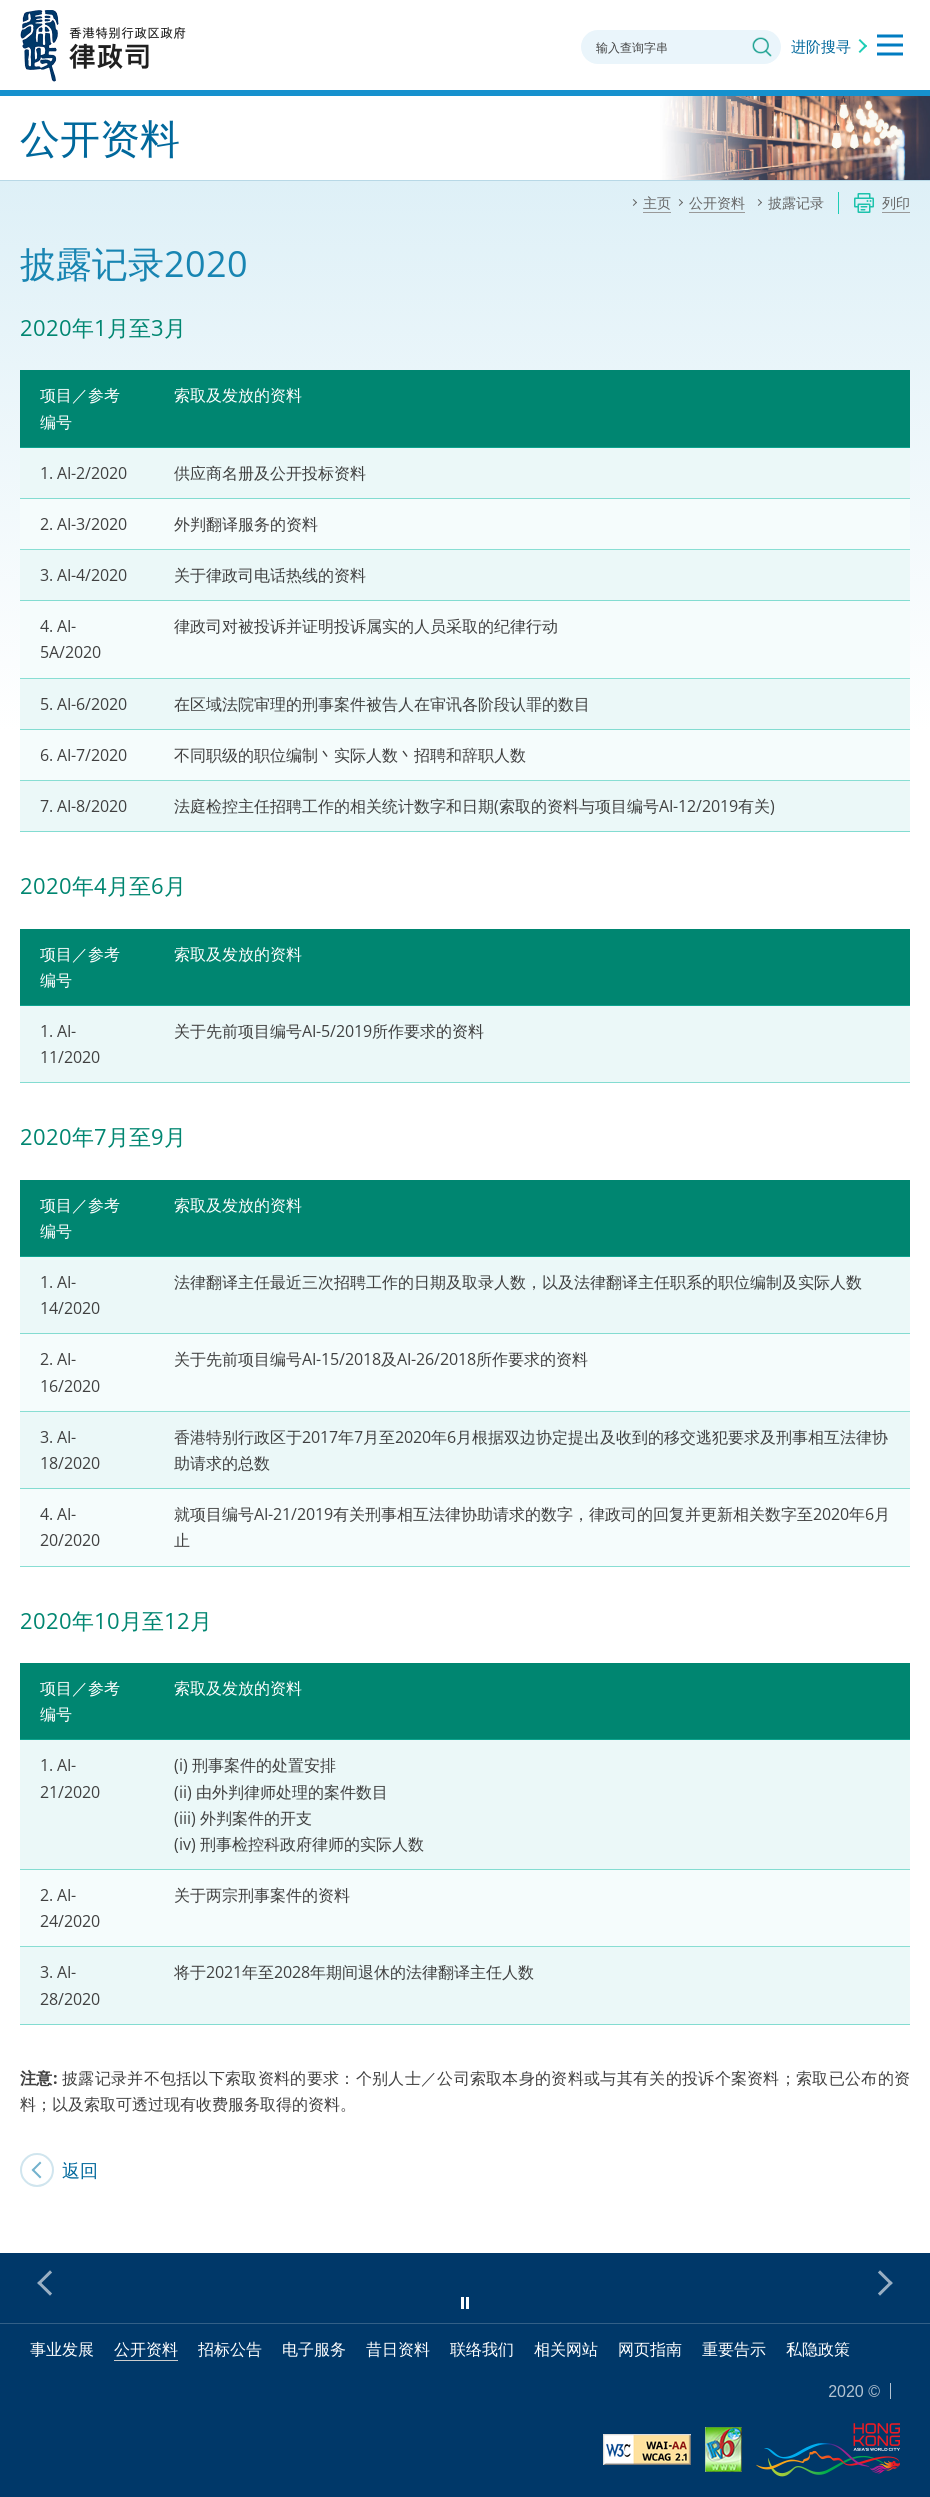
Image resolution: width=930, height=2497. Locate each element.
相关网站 (566, 2349)
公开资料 (146, 2349)
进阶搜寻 (821, 46)
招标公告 (230, 2349)
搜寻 (762, 47)
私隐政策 (818, 2349)
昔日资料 (398, 2349)
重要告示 (734, 2349)
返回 (80, 2170)
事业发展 (62, 2349)
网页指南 (650, 2349)
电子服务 (314, 2349)
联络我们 (482, 2349)
